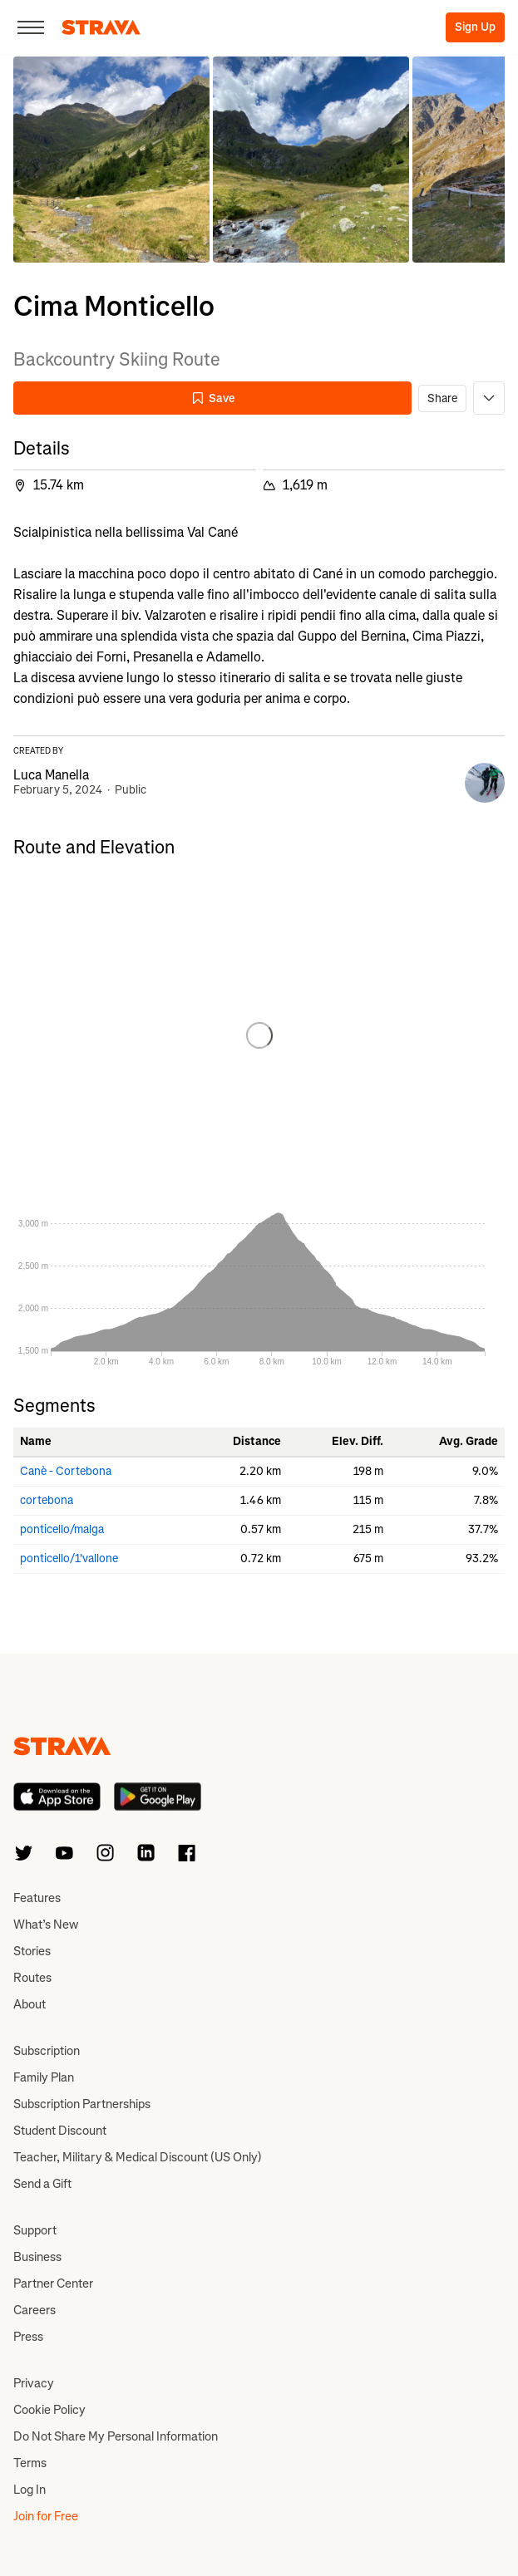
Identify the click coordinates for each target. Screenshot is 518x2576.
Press (28, 2336)
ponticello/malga (62, 1529)
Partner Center (53, 2283)
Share (442, 398)
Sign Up (475, 27)
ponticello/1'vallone (69, 1558)
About (29, 2004)
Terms (30, 2463)
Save (212, 398)
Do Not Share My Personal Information (115, 2436)
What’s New (45, 1924)
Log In (29, 2489)
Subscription (46, 2051)
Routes (32, 1977)
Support (35, 2230)
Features (37, 1898)
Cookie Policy (49, 2409)
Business (37, 2257)
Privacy (33, 2383)
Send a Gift (42, 2183)
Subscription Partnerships (81, 2104)
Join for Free (45, 2516)
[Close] (30, 27)
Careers (34, 2310)
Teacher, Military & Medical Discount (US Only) (137, 2157)
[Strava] (101, 27)
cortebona (46, 1500)
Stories (32, 1951)
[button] (111, 160)
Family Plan (43, 2077)
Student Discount (59, 2130)
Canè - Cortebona (65, 1471)
